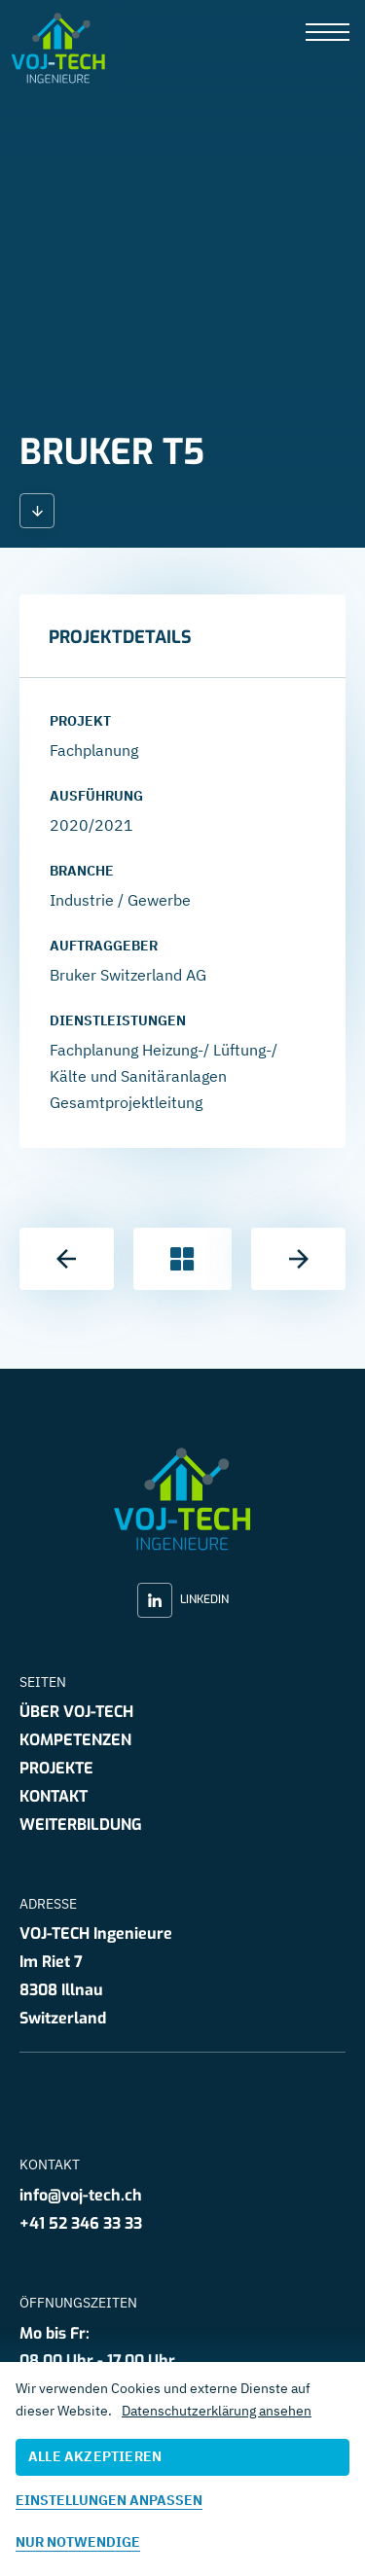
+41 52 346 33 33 (80, 2223)
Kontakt (53, 1796)
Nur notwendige (78, 2542)
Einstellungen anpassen (109, 2500)
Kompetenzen (75, 1740)
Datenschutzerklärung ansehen (216, 2410)
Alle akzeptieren (95, 2456)
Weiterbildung (80, 1824)
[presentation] (327, 33)
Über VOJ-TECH (76, 1711)
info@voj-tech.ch (80, 2195)
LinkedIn (183, 1600)
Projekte (56, 1768)
